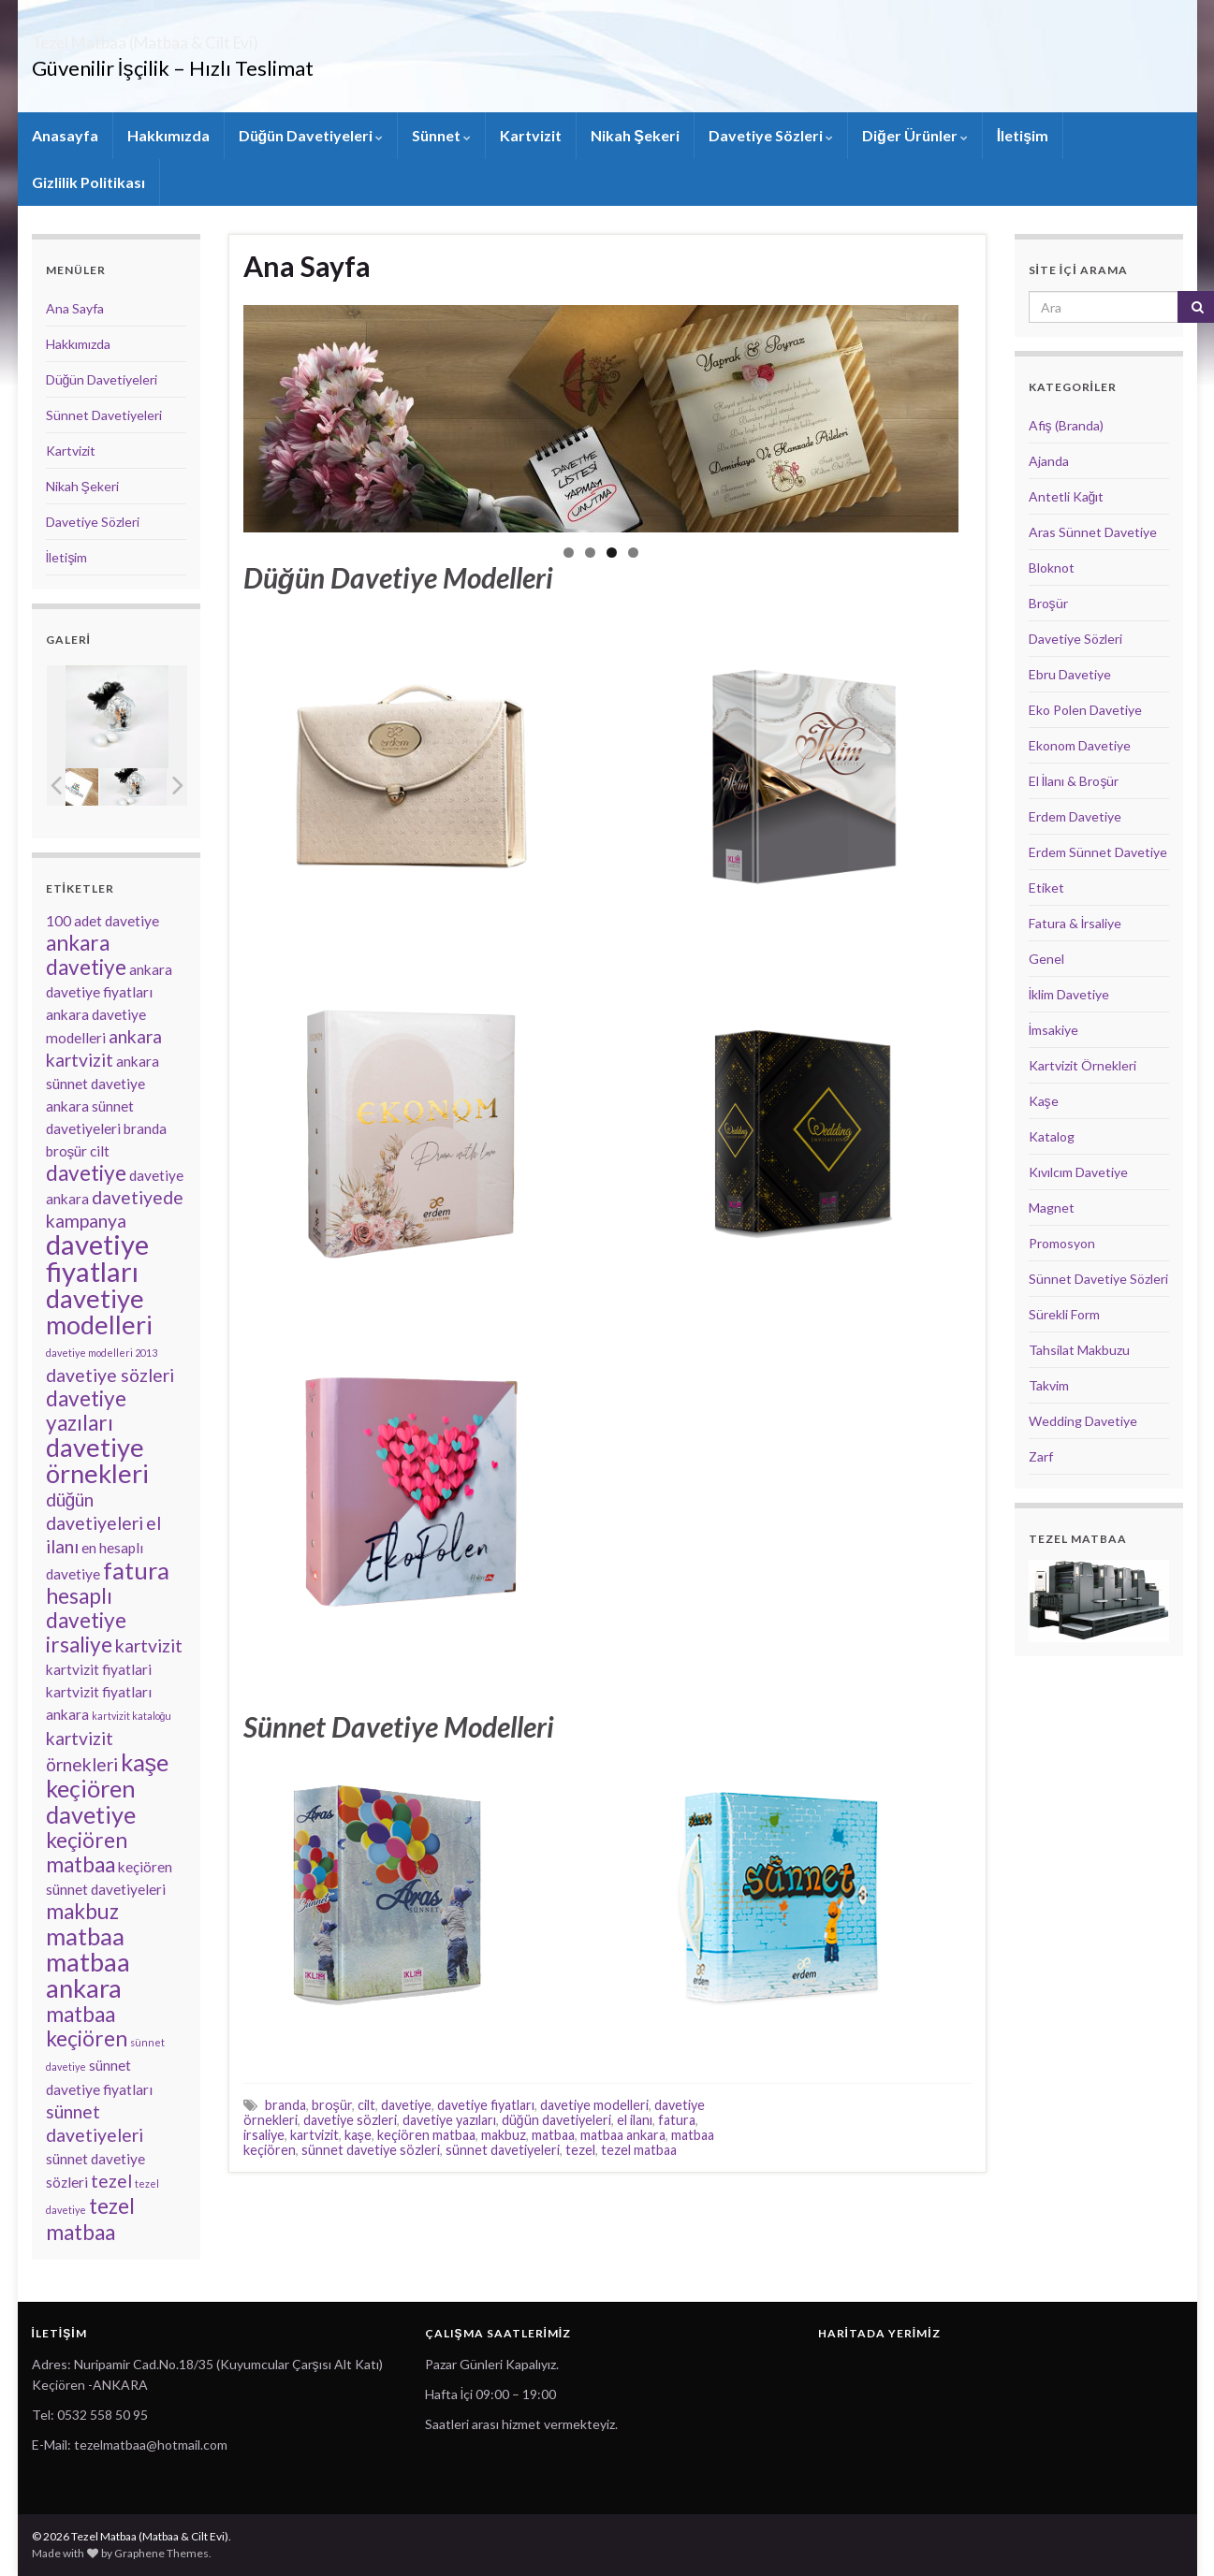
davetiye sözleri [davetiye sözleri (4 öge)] (110, 1375)
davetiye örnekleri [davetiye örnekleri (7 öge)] (97, 1460)
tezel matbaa (639, 2150)
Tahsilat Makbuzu (1079, 1350)
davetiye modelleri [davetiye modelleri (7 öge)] (99, 1311)
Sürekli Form (1064, 1314)
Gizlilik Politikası (88, 182)
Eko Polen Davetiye (1085, 710)
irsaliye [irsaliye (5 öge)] (79, 1644)
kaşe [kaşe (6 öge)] (145, 1762)
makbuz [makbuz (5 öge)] (82, 1911)
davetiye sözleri (350, 2120)
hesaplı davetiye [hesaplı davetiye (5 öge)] (86, 1608)
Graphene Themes (161, 2553)
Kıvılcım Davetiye (1078, 1172)
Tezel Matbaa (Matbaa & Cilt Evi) (228, 37)
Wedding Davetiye (1083, 1421)
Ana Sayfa (307, 266)
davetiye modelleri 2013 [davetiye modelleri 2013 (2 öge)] (101, 1352)
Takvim (1049, 1385)
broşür (332, 2105)
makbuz (503, 2135)
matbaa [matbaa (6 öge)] (85, 1936)
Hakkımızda (168, 135)
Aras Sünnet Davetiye (1093, 532)
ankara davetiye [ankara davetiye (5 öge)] (86, 955)
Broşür (1048, 603)
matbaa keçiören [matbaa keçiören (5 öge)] (86, 2026)
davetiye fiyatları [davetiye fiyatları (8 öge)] (97, 1258)
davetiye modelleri (594, 2105)
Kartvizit (531, 135)
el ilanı (634, 2120)
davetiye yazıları (449, 2120)
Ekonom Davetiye (1080, 745)
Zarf (1041, 1456)
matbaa (553, 2135)
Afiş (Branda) (1066, 425)
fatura (676, 2120)
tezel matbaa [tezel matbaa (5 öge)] (90, 2219)
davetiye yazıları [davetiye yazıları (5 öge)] (86, 1410)
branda (285, 2105)
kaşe (358, 2135)
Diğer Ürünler (915, 135)
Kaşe (1044, 1101)
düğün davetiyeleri (556, 2120)
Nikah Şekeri (635, 135)
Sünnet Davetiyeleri (104, 415)
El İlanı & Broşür (1074, 781)
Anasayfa (65, 135)
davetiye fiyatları (485, 2105)
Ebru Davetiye (1070, 674)
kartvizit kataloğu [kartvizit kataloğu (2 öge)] (132, 1716)
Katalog (1052, 1136)
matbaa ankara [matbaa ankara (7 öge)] (88, 1974)
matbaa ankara (623, 2135)
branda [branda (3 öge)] (145, 1128)
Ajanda (1049, 461)
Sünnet (441, 135)
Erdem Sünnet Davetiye (1098, 852)
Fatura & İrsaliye (1075, 923)
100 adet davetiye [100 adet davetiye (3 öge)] (102, 920)
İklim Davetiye (1069, 994)
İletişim (1022, 135)
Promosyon (1062, 1243)
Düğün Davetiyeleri (311, 135)
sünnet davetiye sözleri (370, 2150)
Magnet (1052, 1207)
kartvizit (314, 2135)
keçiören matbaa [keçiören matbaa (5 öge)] (86, 1852)
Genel (1046, 959)
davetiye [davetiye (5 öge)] (86, 1173)
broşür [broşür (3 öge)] (67, 1150)
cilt (366, 2105)
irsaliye (264, 2135)
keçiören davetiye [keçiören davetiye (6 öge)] (91, 1801)
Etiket (1046, 887)
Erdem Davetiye (1075, 816)
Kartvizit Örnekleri (1082, 1065)
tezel (580, 2150)
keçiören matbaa (426, 2135)
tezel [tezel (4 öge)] (111, 2180)
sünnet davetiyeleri (503, 2150)
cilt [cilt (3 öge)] (100, 1150)
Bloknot (1052, 567)
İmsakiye (1054, 1030)
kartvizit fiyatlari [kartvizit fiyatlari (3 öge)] (99, 1669)
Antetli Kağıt (1066, 496)
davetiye (406, 2105)
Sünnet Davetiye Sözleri (1098, 1279)
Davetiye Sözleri (771, 135)
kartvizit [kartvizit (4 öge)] (149, 1645)
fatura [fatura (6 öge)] (136, 1570)
